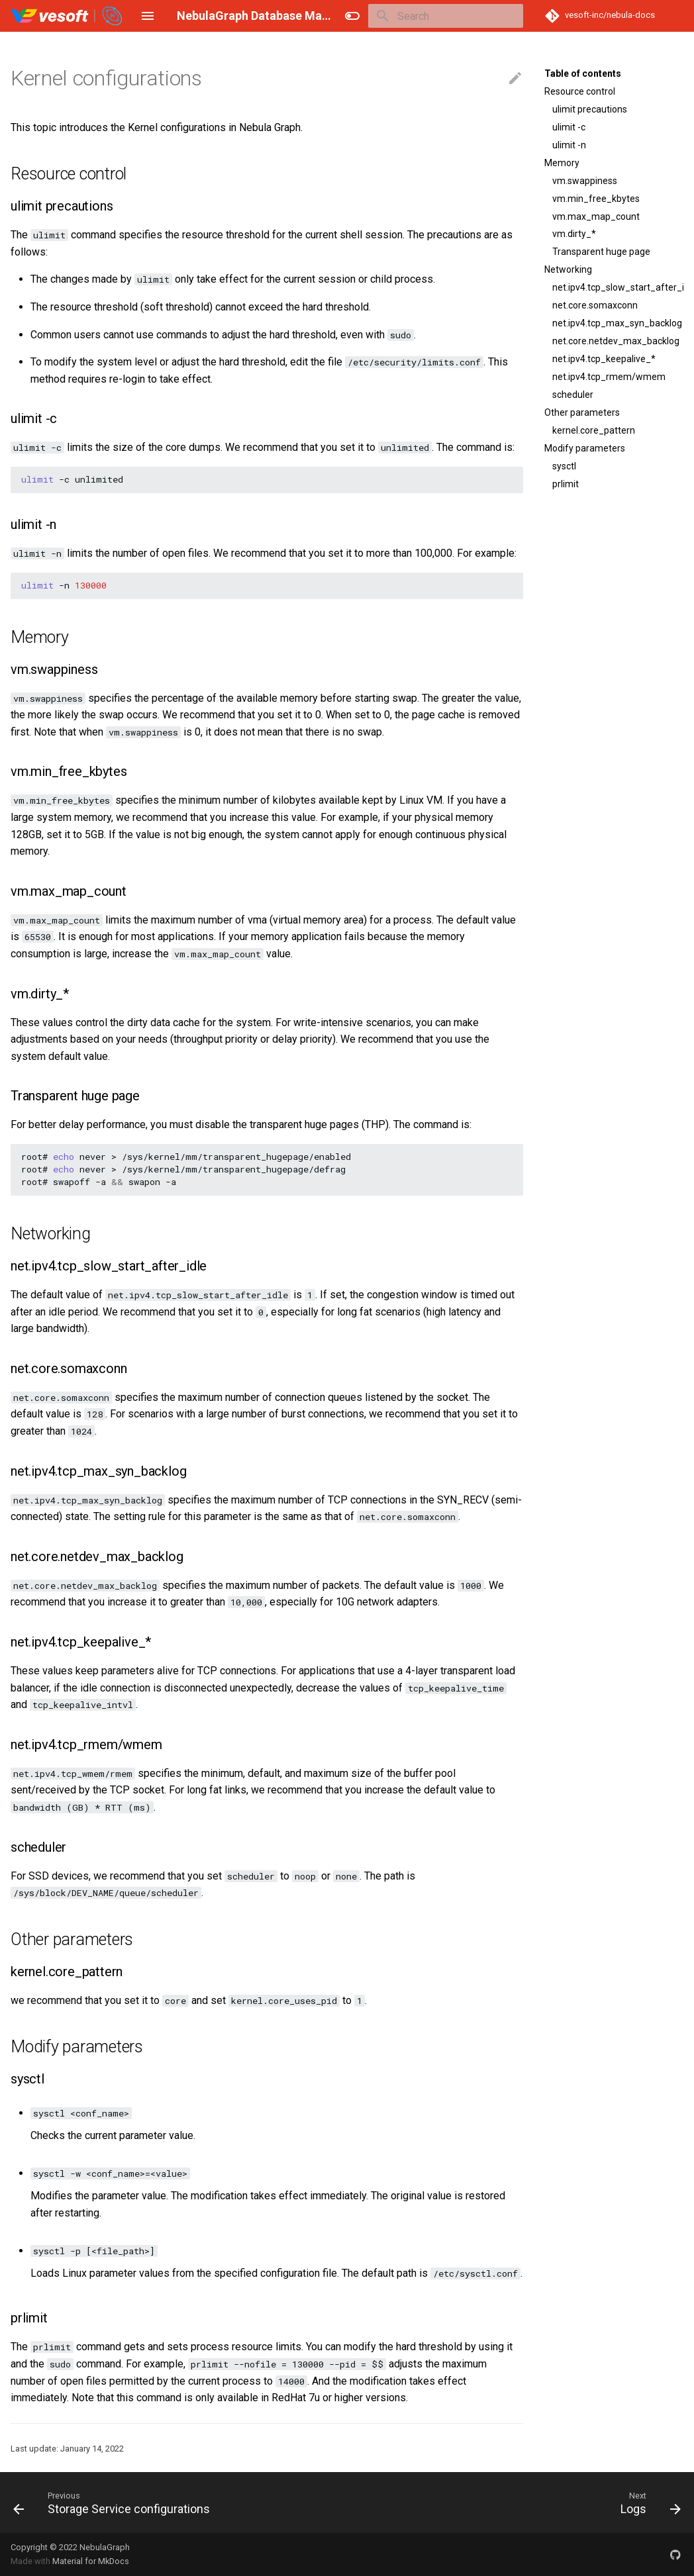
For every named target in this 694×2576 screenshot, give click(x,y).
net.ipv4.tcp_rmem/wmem (609, 376)
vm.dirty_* (574, 233)
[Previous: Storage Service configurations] (115, 2502)
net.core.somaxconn (595, 305)
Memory (561, 163)
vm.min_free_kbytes (596, 198)
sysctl (564, 466)
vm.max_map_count (596, 216)
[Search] (445, 16)
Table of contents (582, 73)
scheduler (572, 394)
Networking (568, 269)
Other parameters (582, 412)
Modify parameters (584, 448)
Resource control (579, 91)
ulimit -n (569, 145)
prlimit (565, 484)
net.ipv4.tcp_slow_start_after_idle (617, 287)
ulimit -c (568, 127)
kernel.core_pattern (593, 430)
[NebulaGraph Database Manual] (67, 16)
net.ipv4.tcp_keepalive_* (604, 359)
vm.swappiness (584, 180)
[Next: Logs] (647, 2502)
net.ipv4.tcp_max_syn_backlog (617, 323)
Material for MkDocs (90, 2561)
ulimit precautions (589, 109)
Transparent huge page (601, 251)
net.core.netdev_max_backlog (615, 341)
